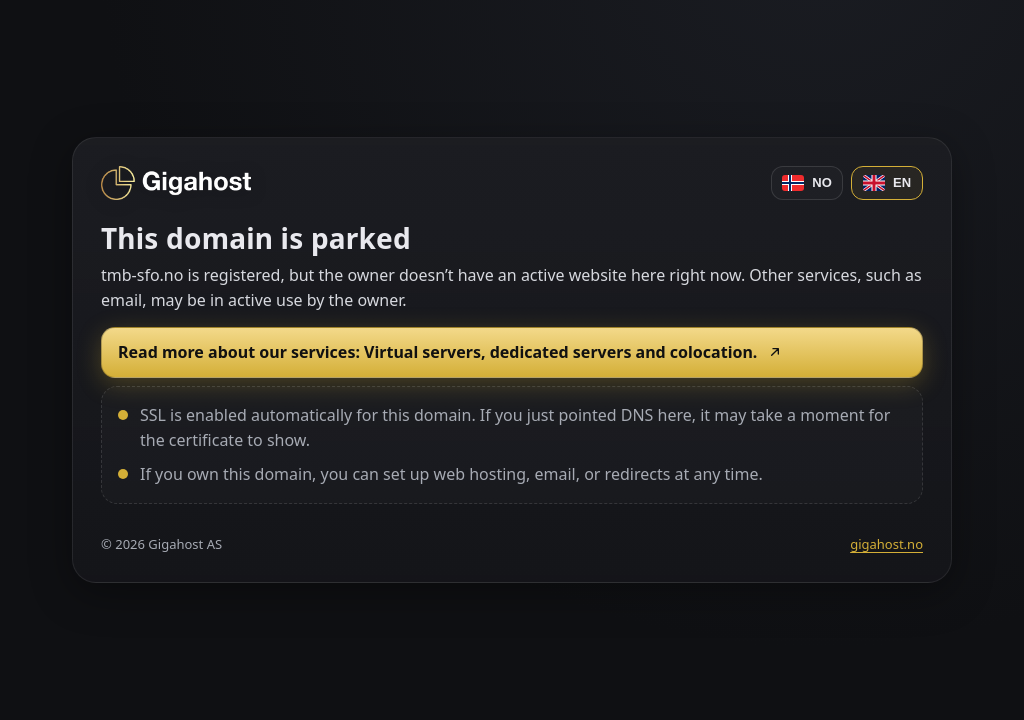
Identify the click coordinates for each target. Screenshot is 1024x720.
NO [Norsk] (807, 183)
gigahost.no (886, 544)
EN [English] (887, 183)
